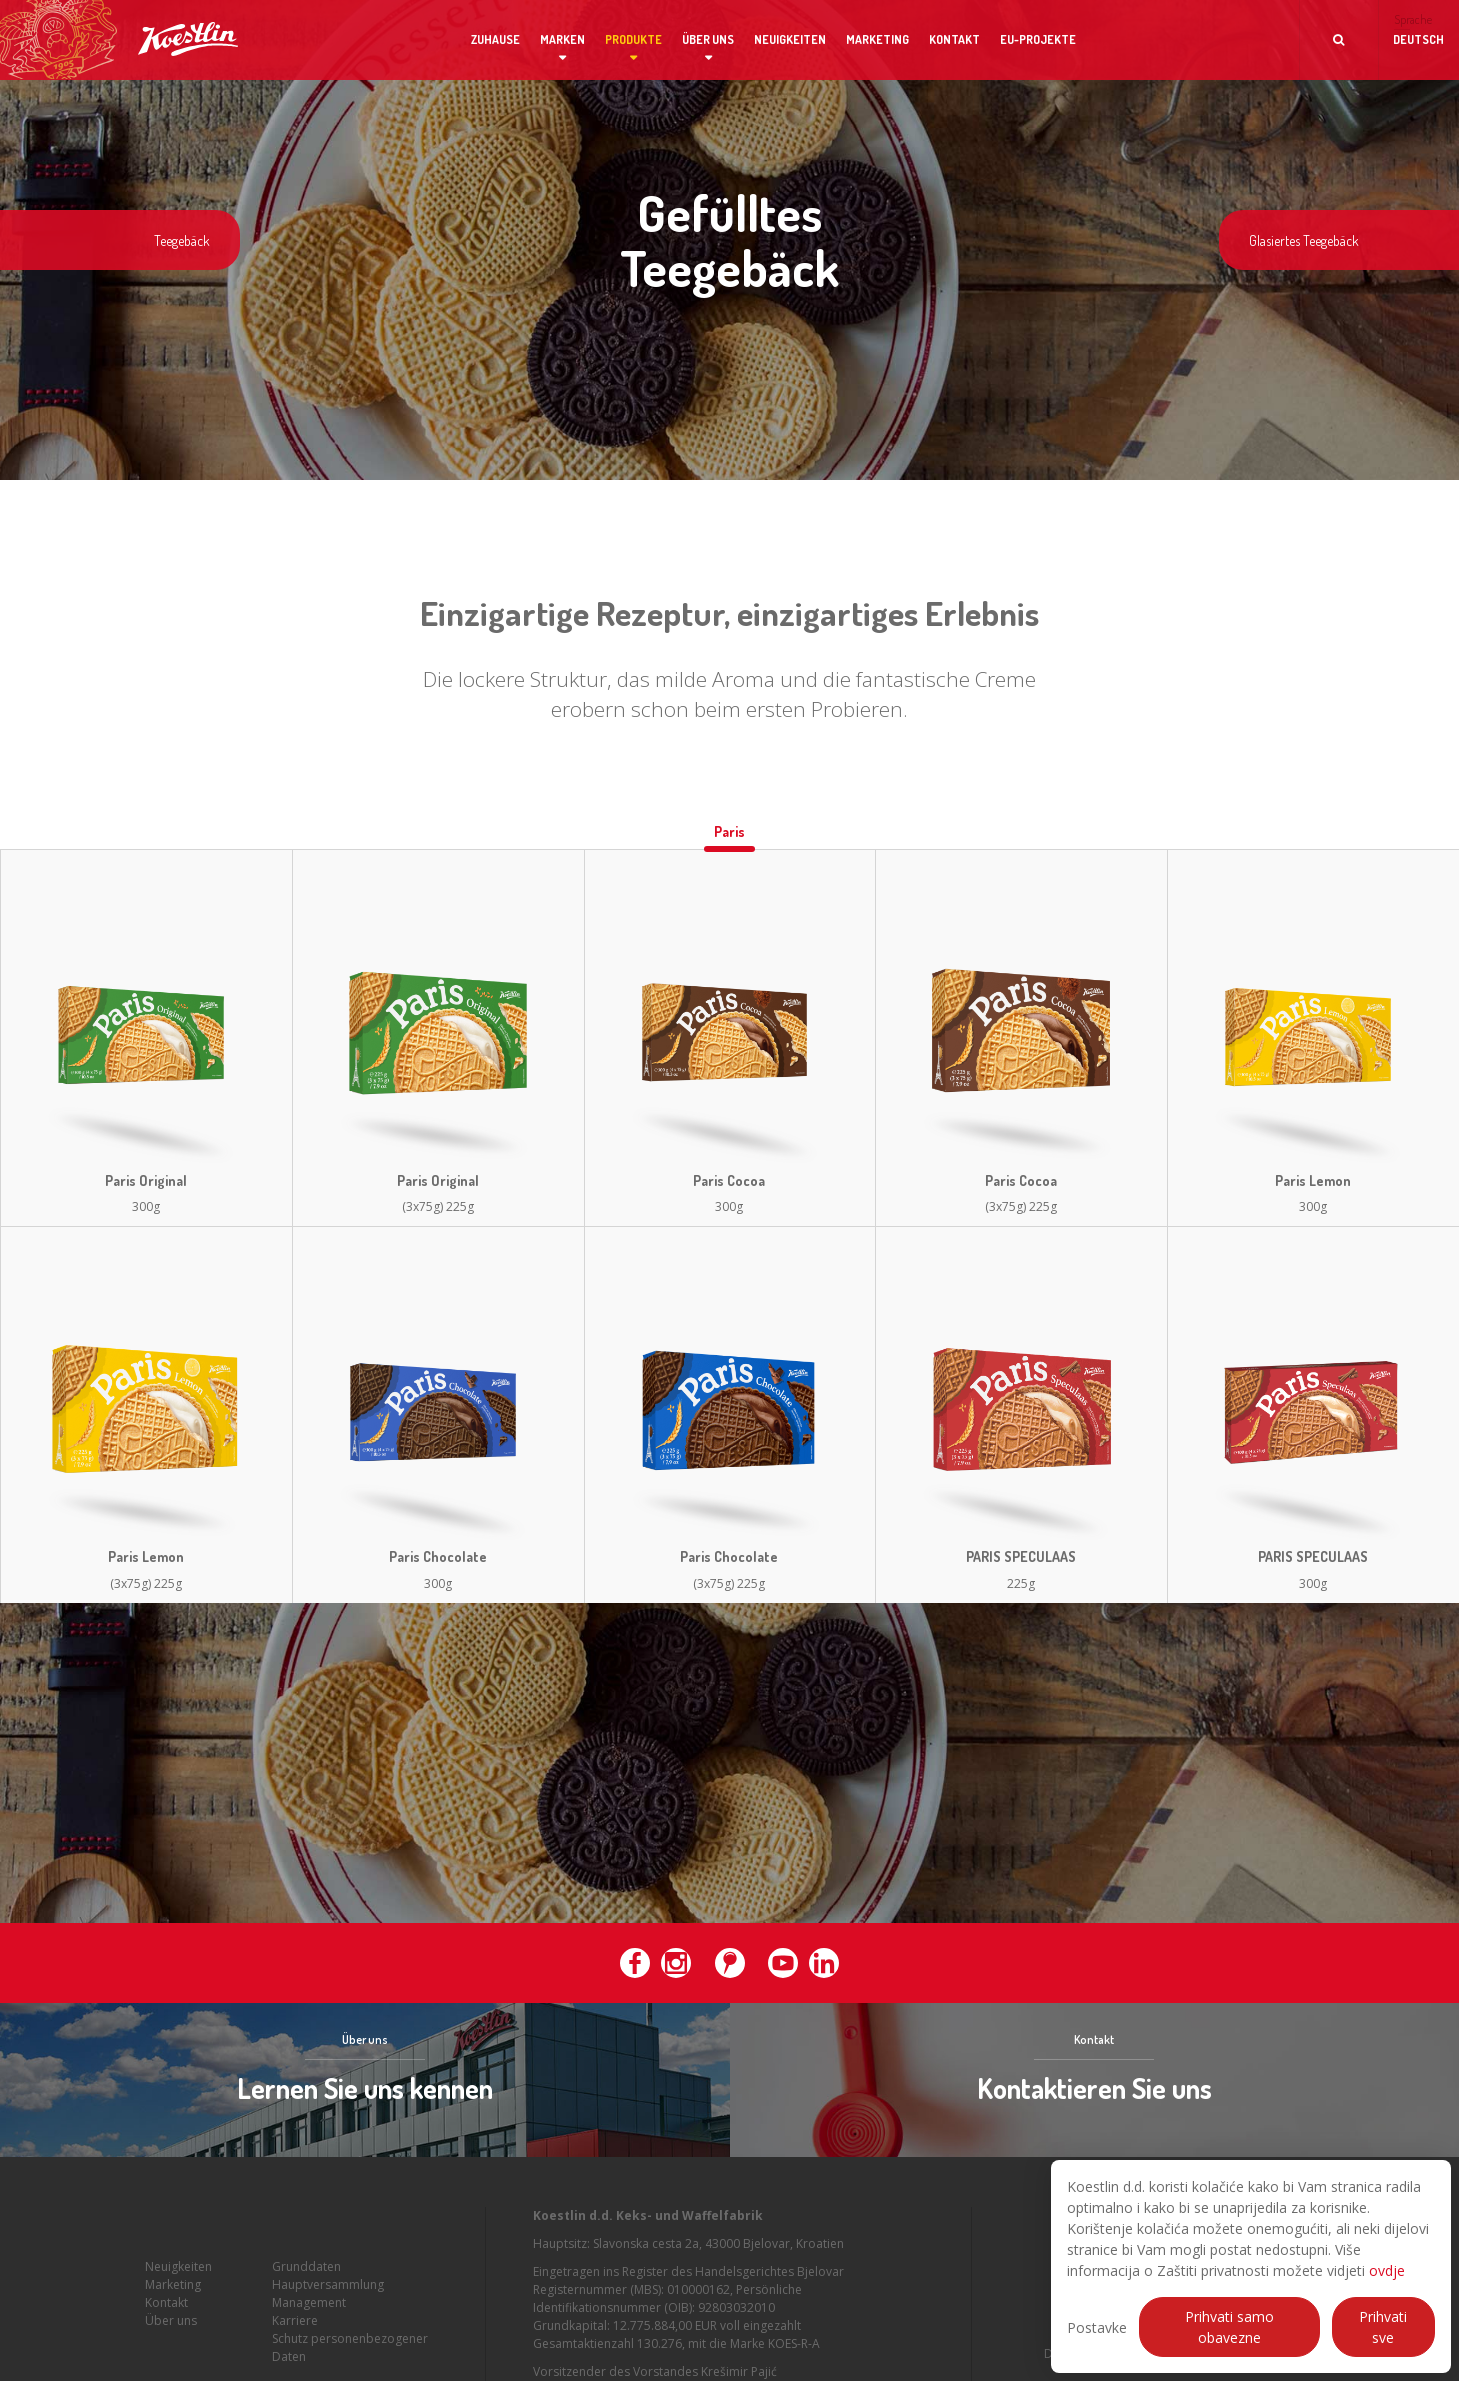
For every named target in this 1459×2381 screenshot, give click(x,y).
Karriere (295, 2320)
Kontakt (954, 39)
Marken (562, 39)
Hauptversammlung (328, 2284)
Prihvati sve (1383, 2327)
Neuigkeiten (790, 39)
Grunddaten (306, 2266)
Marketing (877, 39)
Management (309, 2302)
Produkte (633, 39)
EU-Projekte (1038, 39)
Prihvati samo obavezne (1229, 2327)
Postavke (1097, 2327)
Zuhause (495, 39)
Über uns (708, 39)
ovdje (1387, 2270)
